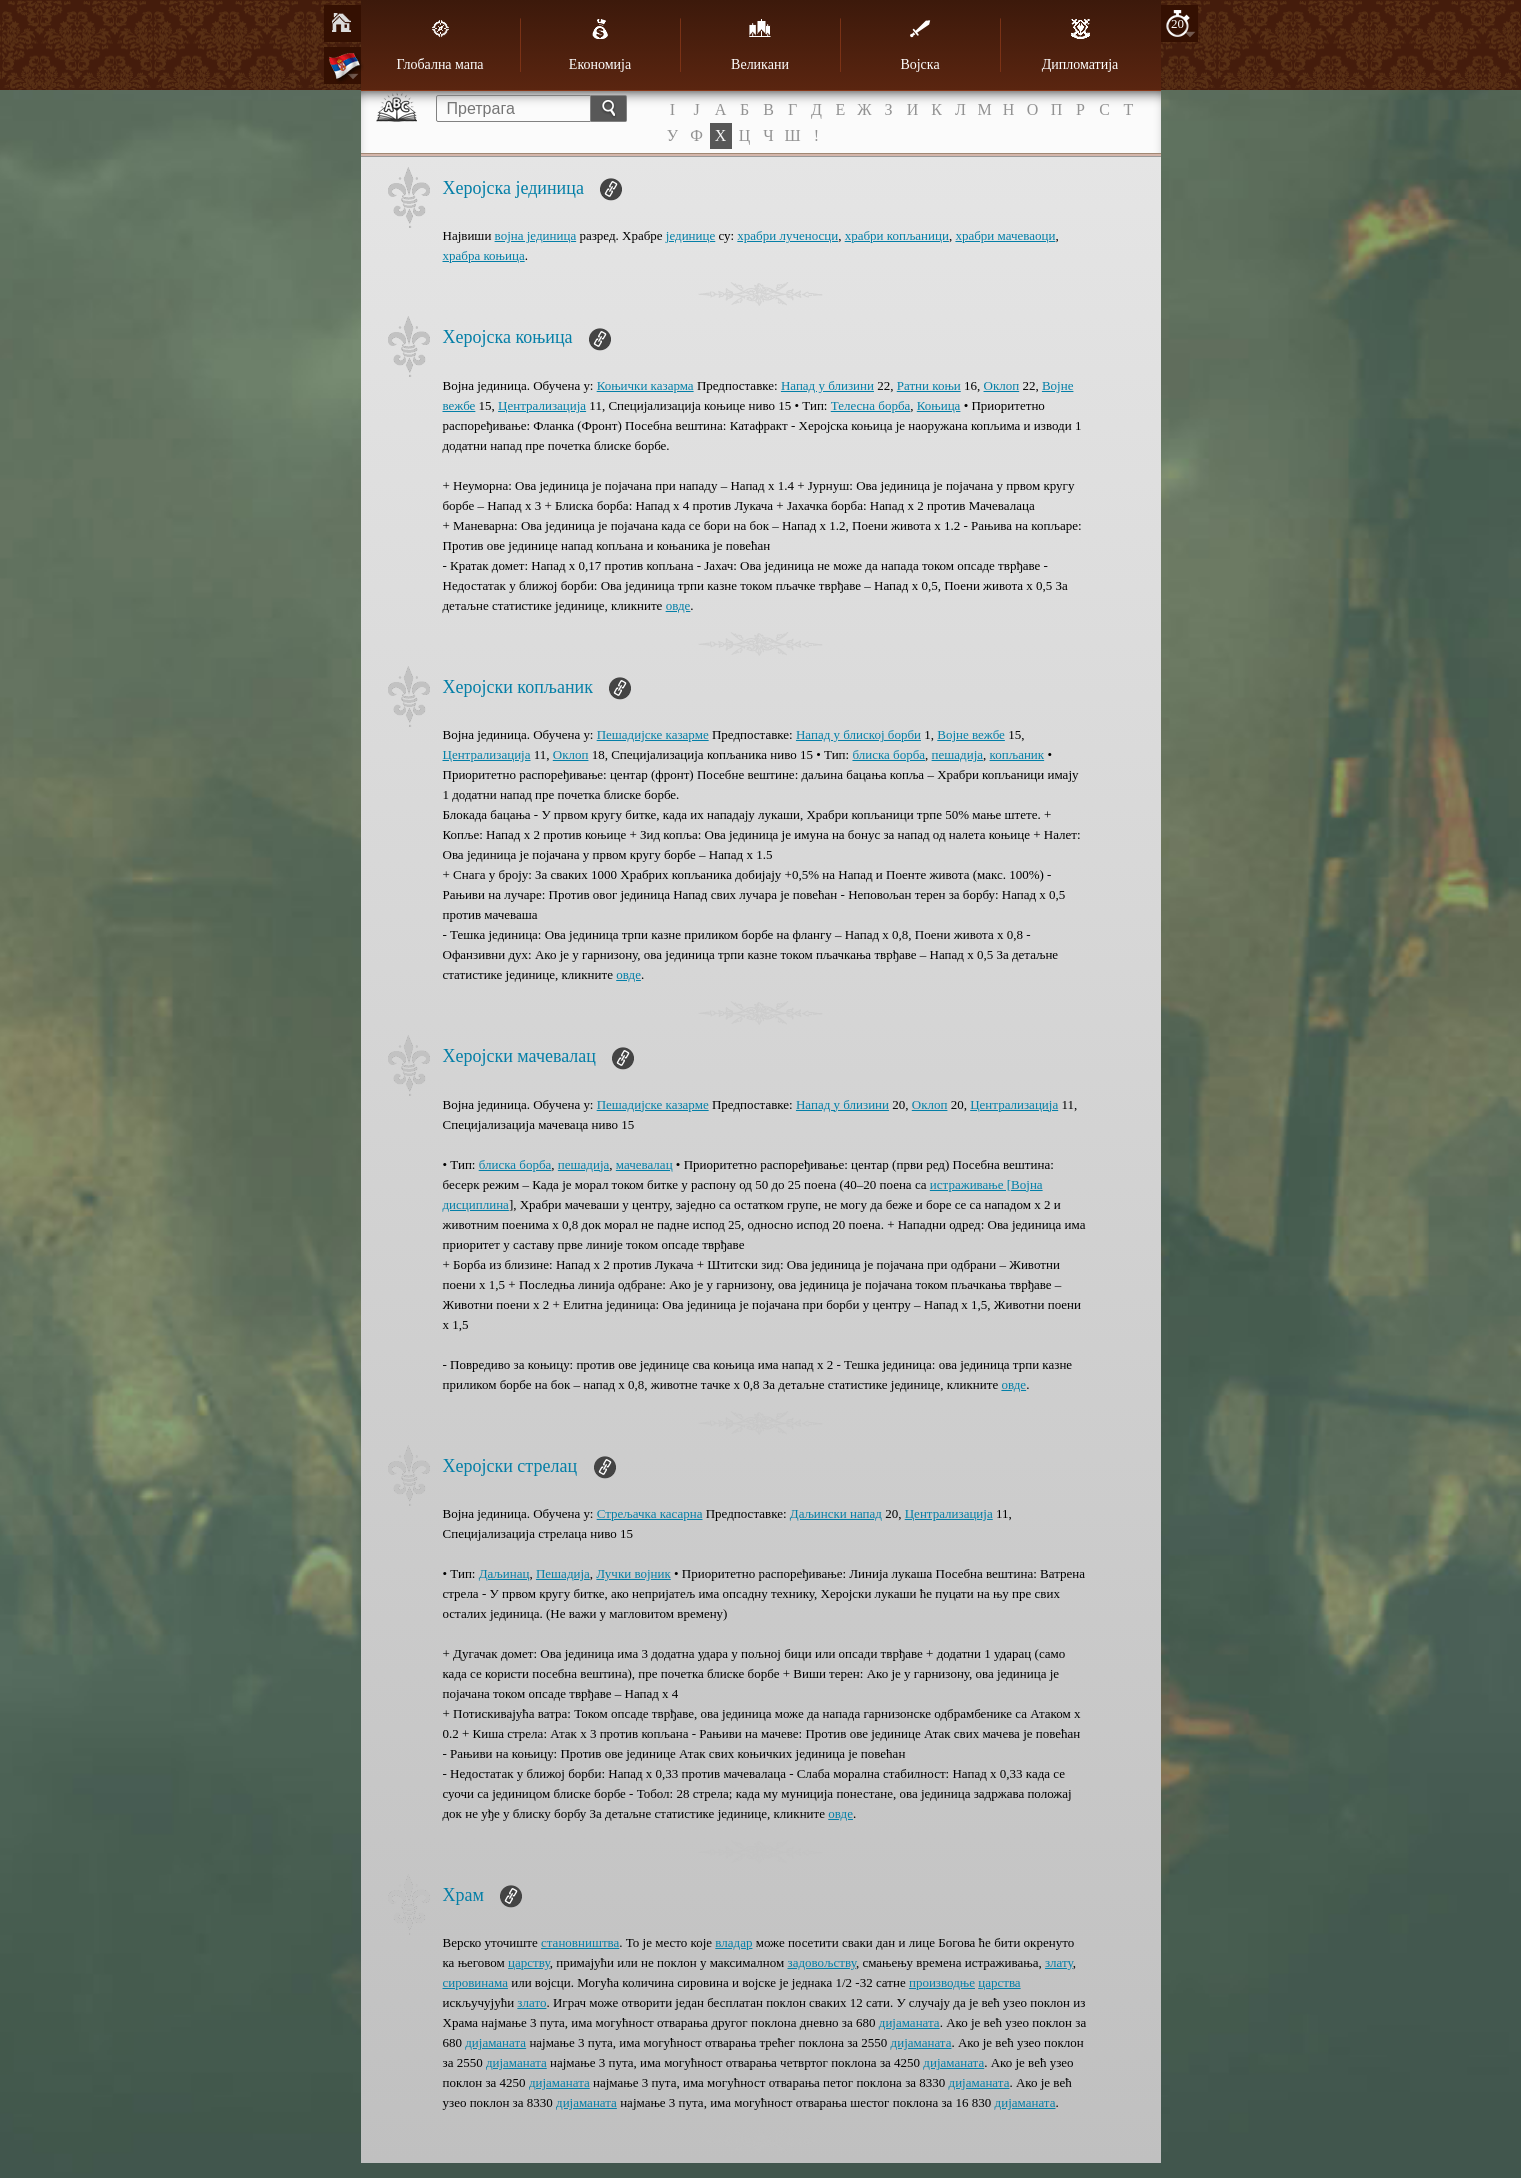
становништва (580, 1942)
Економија (600, 45)
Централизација (542, 405)
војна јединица (536, 235)
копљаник (1017, 754)
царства (999, 1982)
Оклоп (1002, 385)
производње (942, 1982)
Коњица (939, 405)
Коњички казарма (645, 385)
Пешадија (563, 1573)
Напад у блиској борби (858, 734)
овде (678, 605)
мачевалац (644, 1164)
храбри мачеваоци (1005, 235)
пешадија (957, 754)
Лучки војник (633, 1573)
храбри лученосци (787, 235)
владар (733, 1942)
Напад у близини (827, 385)
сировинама (475, 1982)
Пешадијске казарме (653, 734)
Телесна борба (871, 405)
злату (1059, 1962)
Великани (760, 45)
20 (1177, 23)
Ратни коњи (929, 385)
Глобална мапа (439, 45)
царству (529, 1962)
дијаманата (909, 2022)
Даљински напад (836, 1513)
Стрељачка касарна (650, 1513)
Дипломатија (1080, 45)
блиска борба (888, 754)
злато (531, 2002)
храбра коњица (484, 255)
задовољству (822, 1962)
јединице (690, 235)
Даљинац (504, 1573)
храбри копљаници (897, 235)
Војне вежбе (971, 734)
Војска (919, 45)
